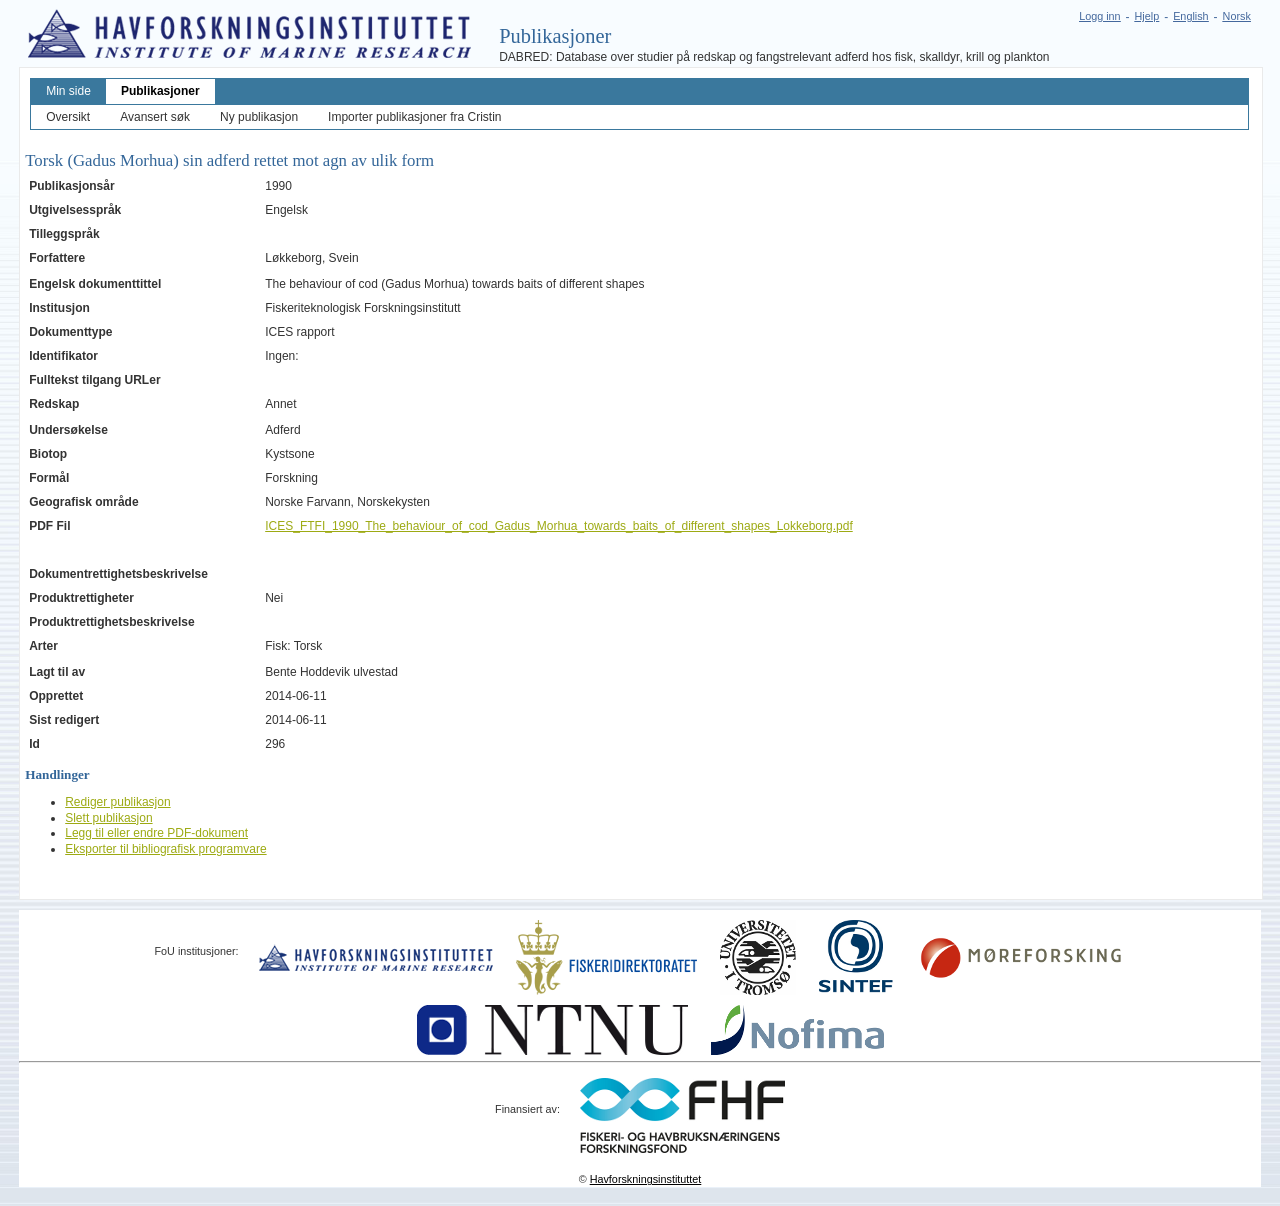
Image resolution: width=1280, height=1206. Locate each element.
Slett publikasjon (108, 818)
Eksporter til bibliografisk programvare (165, 849)
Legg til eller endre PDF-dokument (156, 833)
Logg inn (1099, 16)
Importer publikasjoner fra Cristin (414, 117)
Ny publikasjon (259, 117)
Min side (68, 91)
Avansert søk (155, 117)
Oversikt (68, 117)
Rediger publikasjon (117, 802)
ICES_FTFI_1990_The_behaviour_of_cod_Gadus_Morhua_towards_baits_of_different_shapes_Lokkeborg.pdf (559, 526)
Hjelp (1147, 16)
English (1190, 16)
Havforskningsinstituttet (646, 1179)
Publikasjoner (160, 91)
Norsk (1237, 16)
